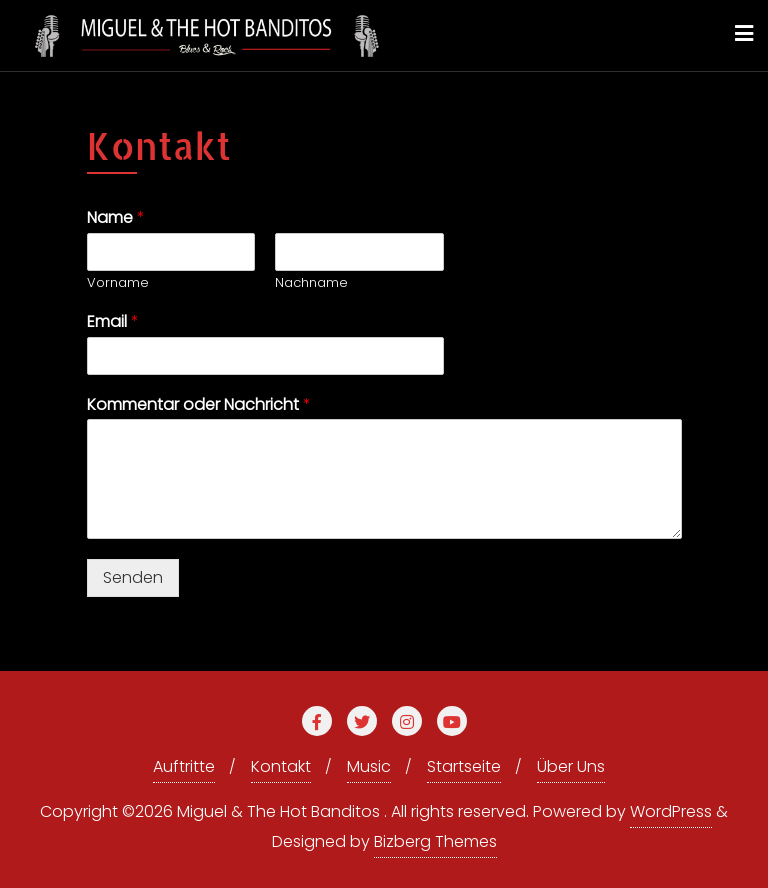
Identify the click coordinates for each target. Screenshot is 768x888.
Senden (133, 577)
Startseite (464, 766)
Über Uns (571, 766)
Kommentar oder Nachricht (199, 405)
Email (113, 322)
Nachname (311, 283)
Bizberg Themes (435, 841)
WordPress (671, 811)
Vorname (118, 283)
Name (116, 218)
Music (369, 766)
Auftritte (184, 766)
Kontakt (281, 766)
